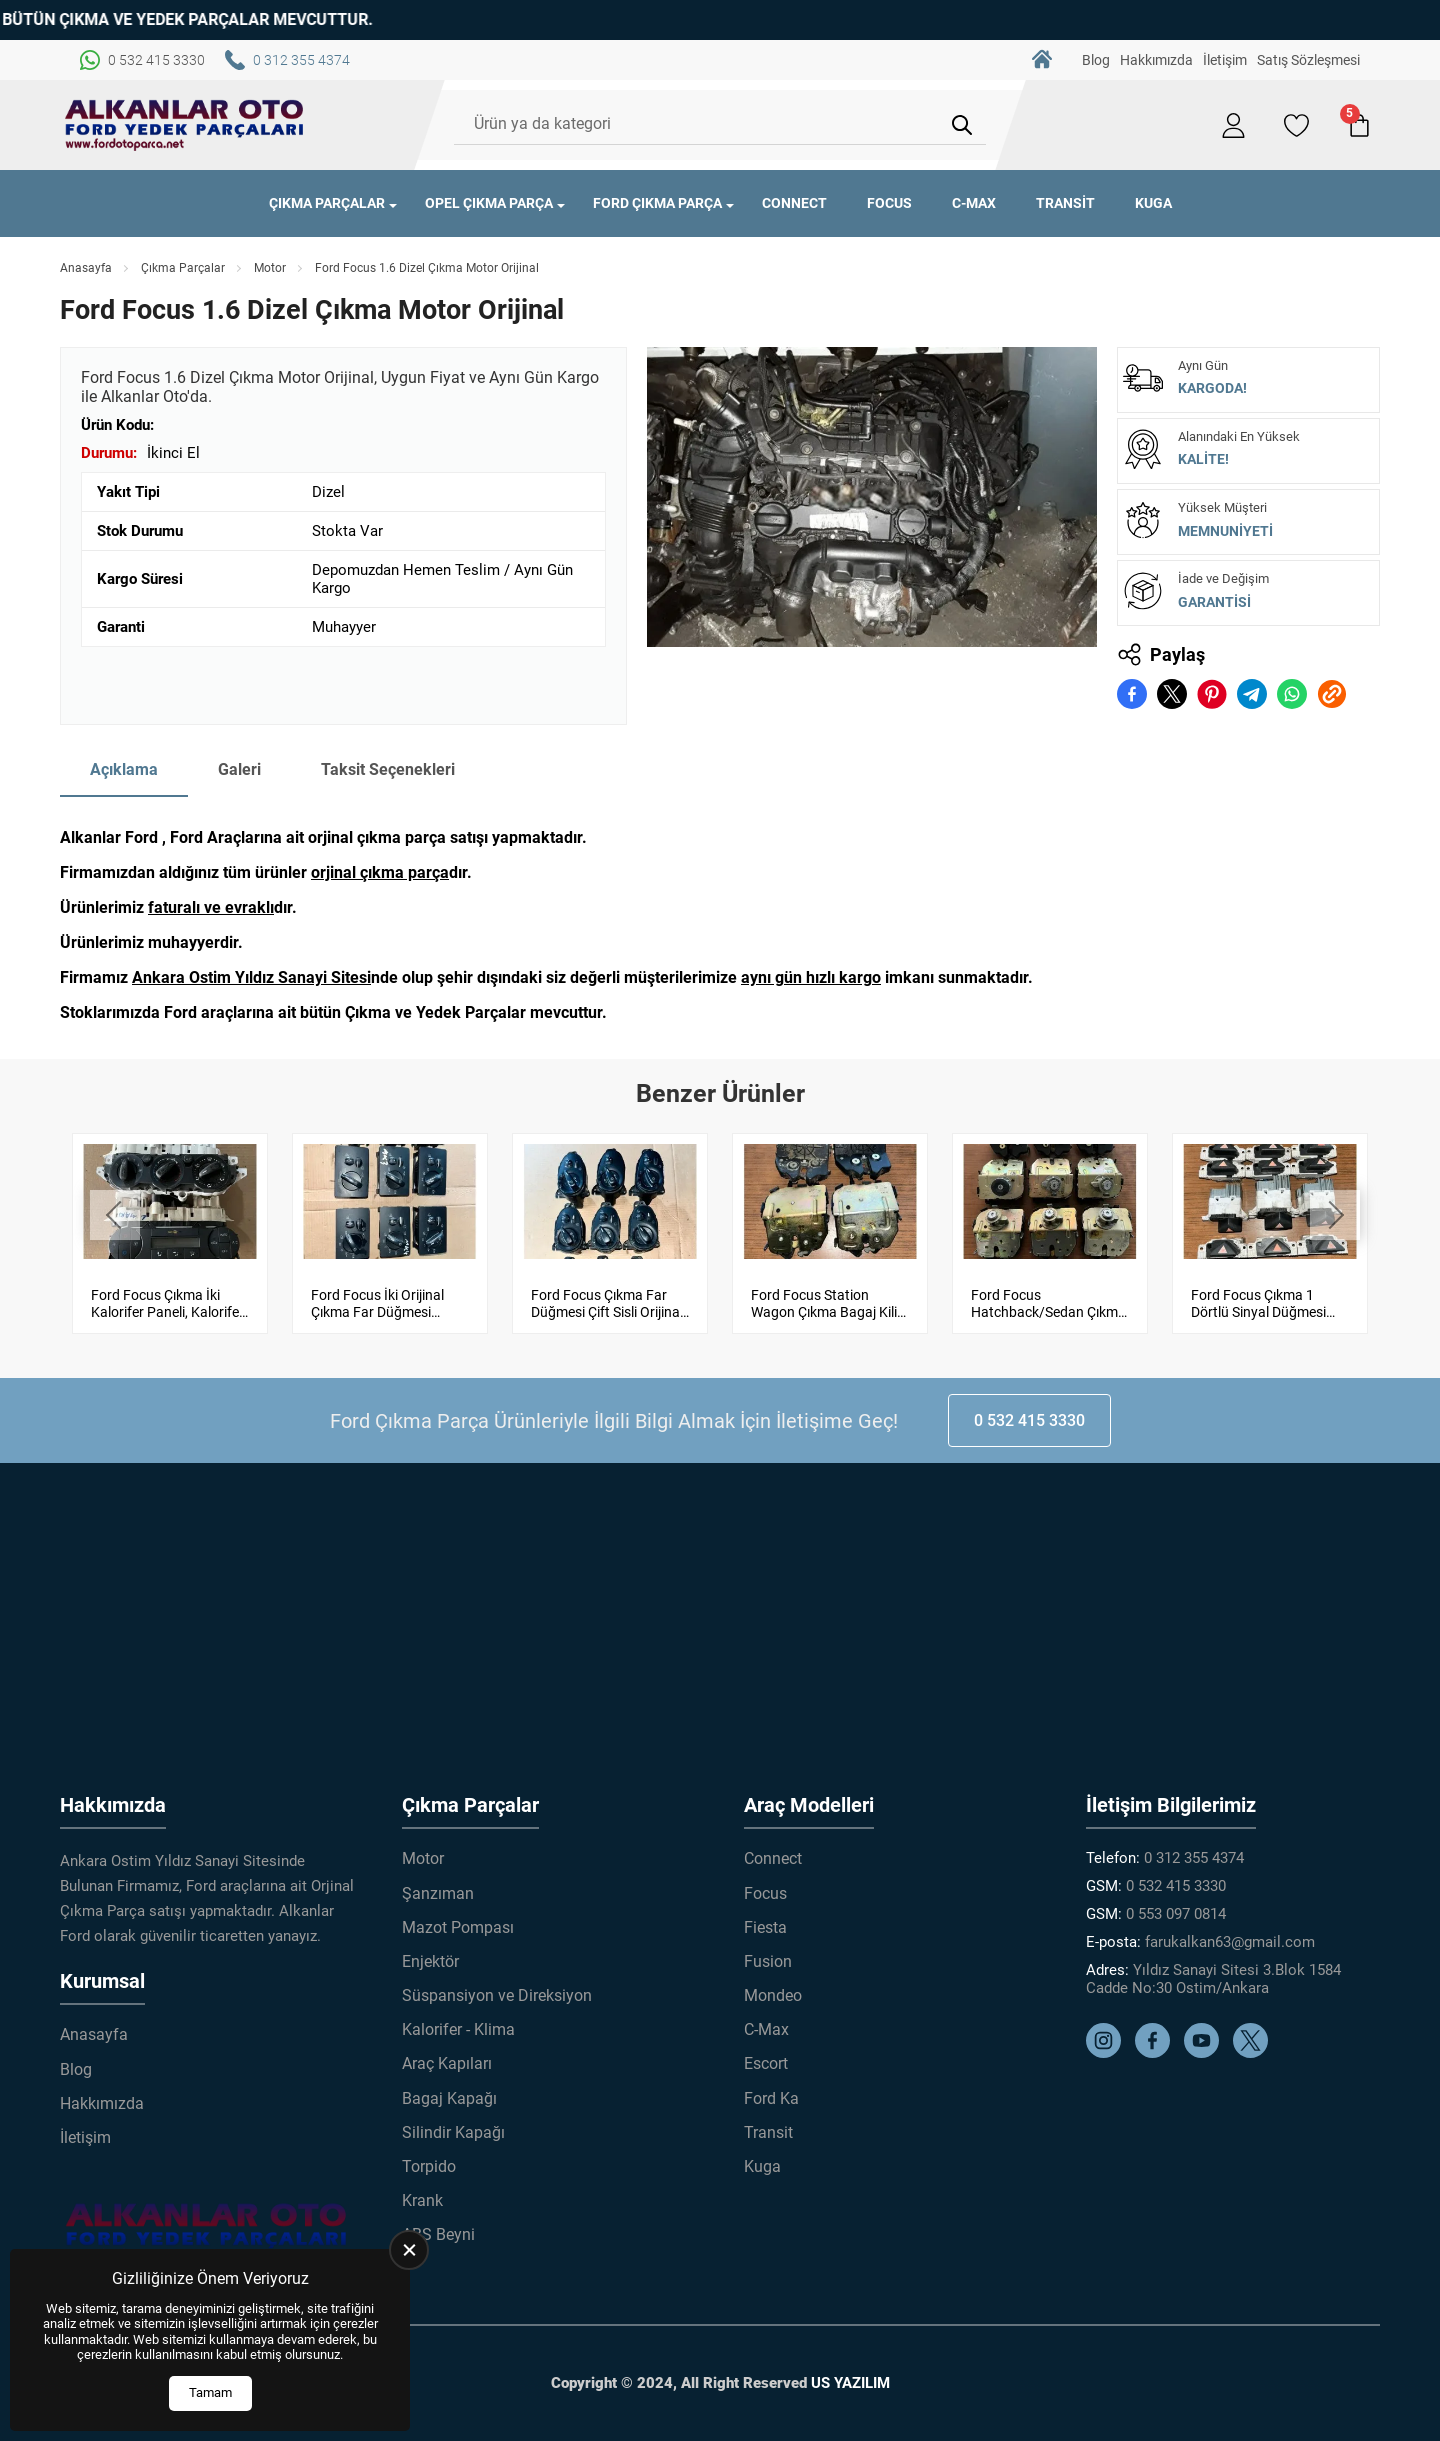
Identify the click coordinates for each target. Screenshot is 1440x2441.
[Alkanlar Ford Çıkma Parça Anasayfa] (185, 125)
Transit (1065, 203)
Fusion (768, 1961)
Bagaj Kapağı (449, 2098)
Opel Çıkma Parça (489, 203)
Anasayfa (86, 268)
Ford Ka (771, 2098)
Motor (270, 268)
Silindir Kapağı (453, 2132)
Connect (794, 203)
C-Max (974, 203)
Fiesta (765, 1927)
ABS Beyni (438, 2234)
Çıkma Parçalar (327, 203)
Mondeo (773, 1995)
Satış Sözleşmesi (1308, 60)
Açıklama (124, 769)
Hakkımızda (1156, 60)
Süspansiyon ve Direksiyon (497, 1995)
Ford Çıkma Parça (657, 203)
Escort (766, 2063)
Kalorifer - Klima (458, 2029)
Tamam (210, 2392)
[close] (409, 2250)
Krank (422, 2200)
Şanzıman (438, 1893)
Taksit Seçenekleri (388, 769)
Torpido (429, 2166)
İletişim (1225, 60)
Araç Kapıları (447, 2063)
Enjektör (430, 1961)
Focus (889, 203)
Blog (1096, 60)
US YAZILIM (850, 2383)
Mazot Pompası (458, 1927)
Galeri (239, 769)
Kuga (1153, 203)
